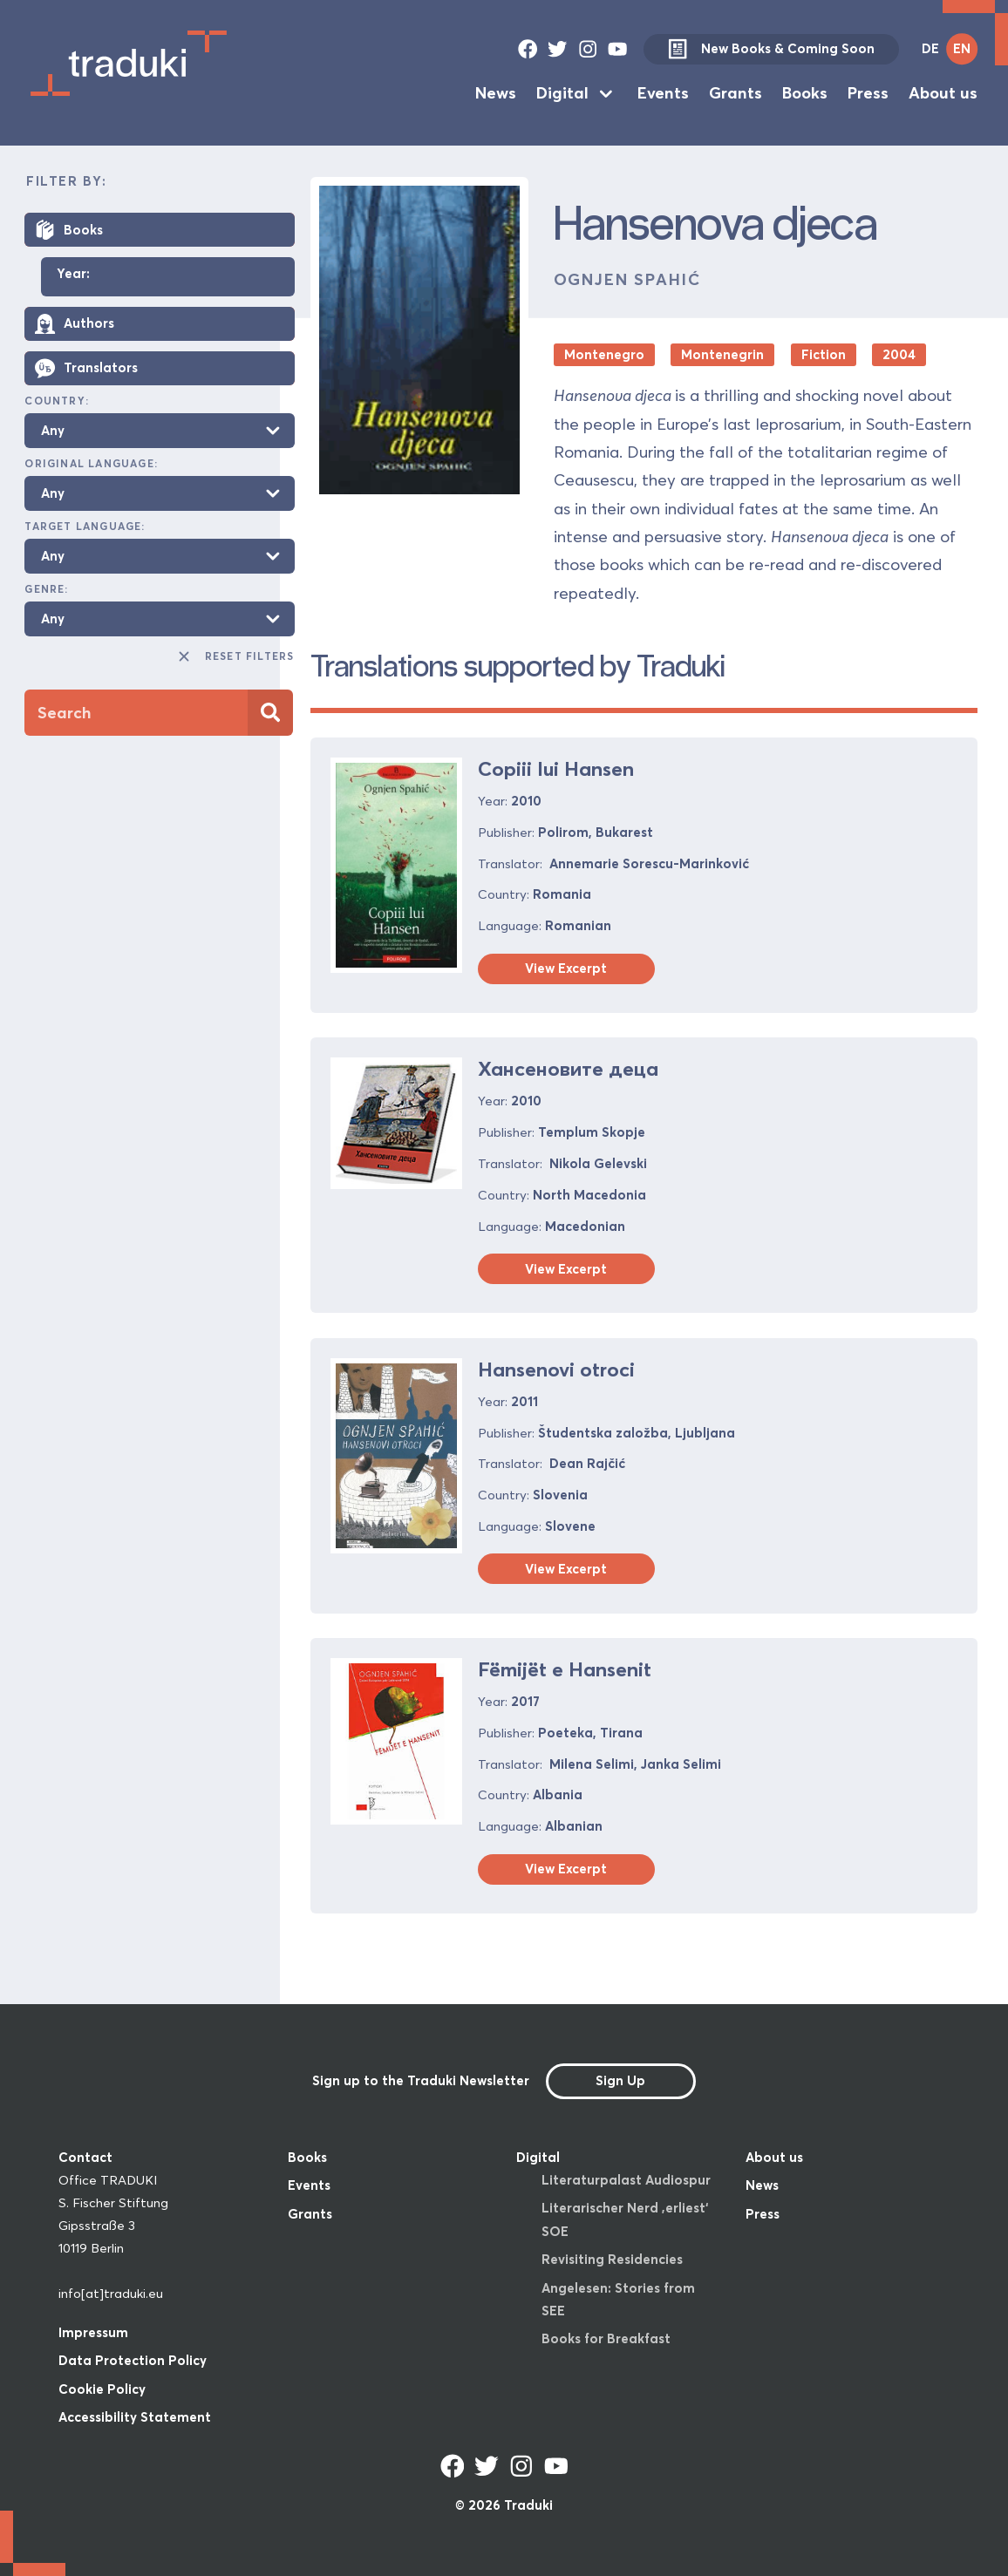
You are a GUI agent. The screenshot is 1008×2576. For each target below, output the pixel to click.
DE (930, 48)
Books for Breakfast (606, 2338)
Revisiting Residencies (612, 2259)
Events (663, 93)
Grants (735, 93)
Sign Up (620, 2080)
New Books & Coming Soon (771, 48)
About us (943, 93)
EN (962, 48)
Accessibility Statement (134, 2417)
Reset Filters (235, 656)
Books (805, 93)
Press (868, 93)
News (495, 93)
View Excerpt (566, 968)
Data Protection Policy (132, 2360)
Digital (562, 93)
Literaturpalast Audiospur (626, 2180)
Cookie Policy (102, 2389)
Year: (73, 275)
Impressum (93, 2332)
